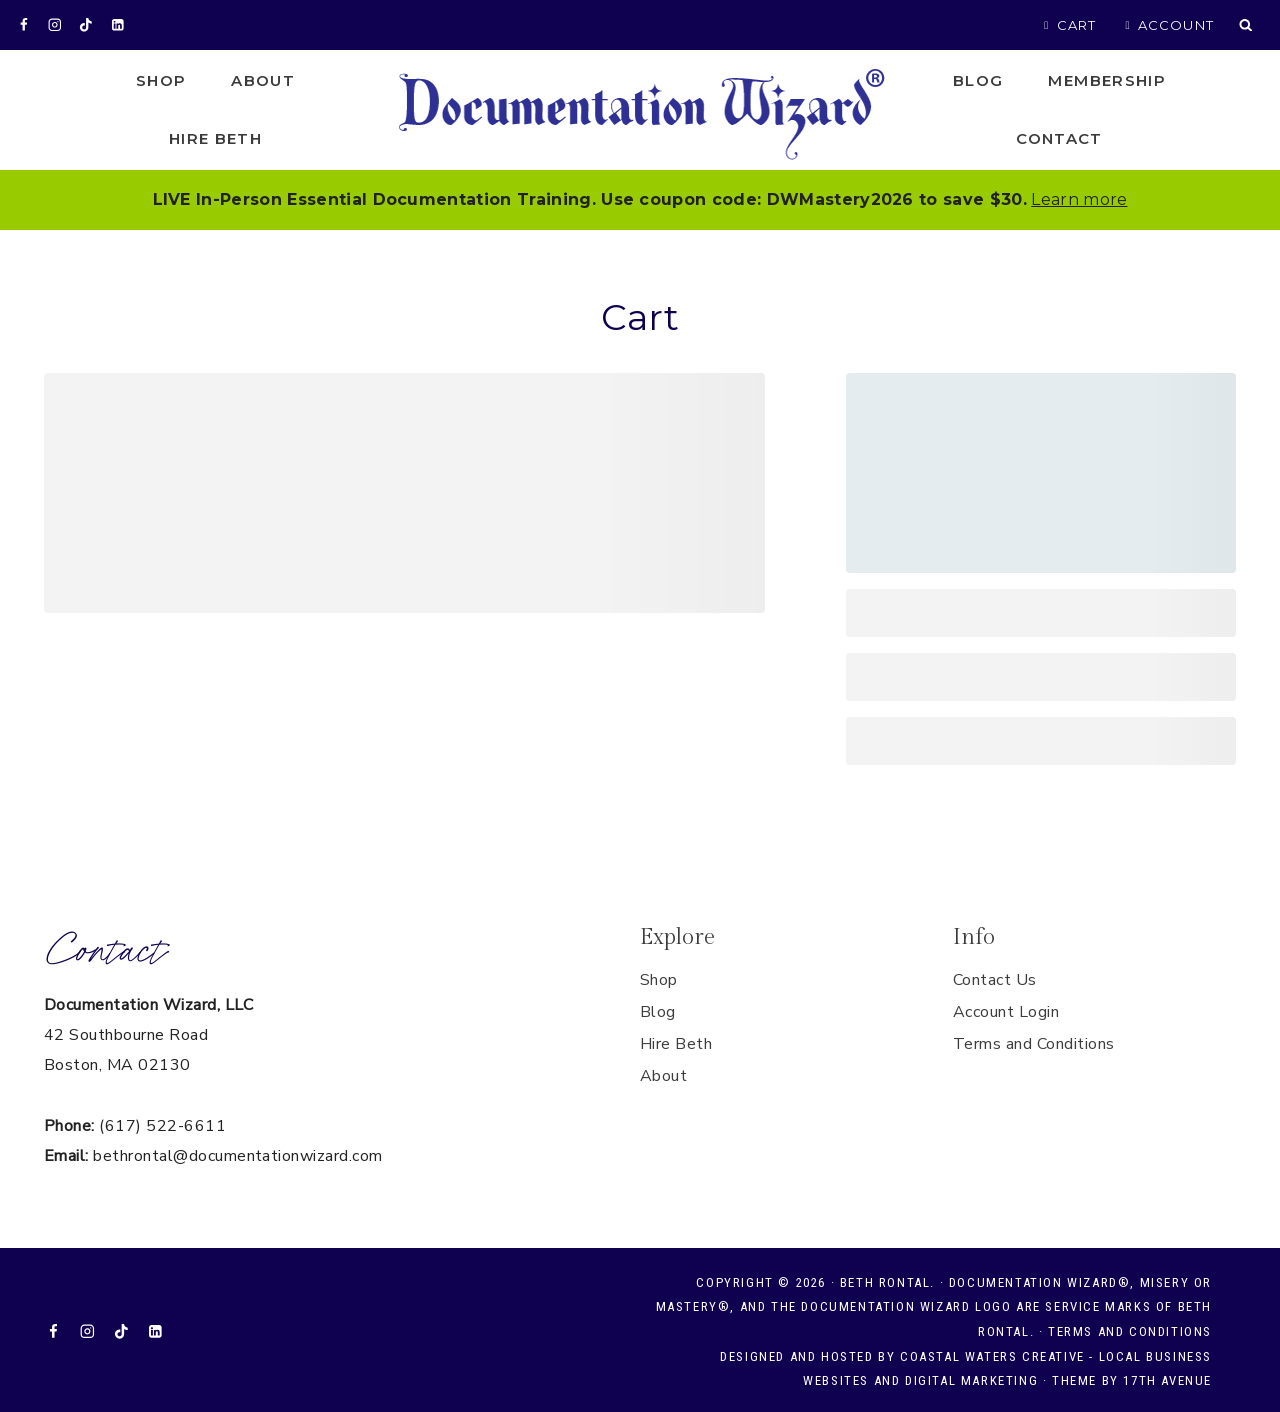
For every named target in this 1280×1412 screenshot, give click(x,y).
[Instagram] (54, 24)
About (663, 1076)
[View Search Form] (1246, 25)
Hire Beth (215, 138)
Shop (659, 980)
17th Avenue (1167, 1380)
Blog (978, 80)
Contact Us (995, 980)
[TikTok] (86, 24)
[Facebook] (23, 24)
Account (1176, 25)
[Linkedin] (117, 24)
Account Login (1006, 1012)
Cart (1077, 25)
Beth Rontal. (887, 1282)
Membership (1107, 80)
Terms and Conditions (1034, 1044)
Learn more (1079, 199)
